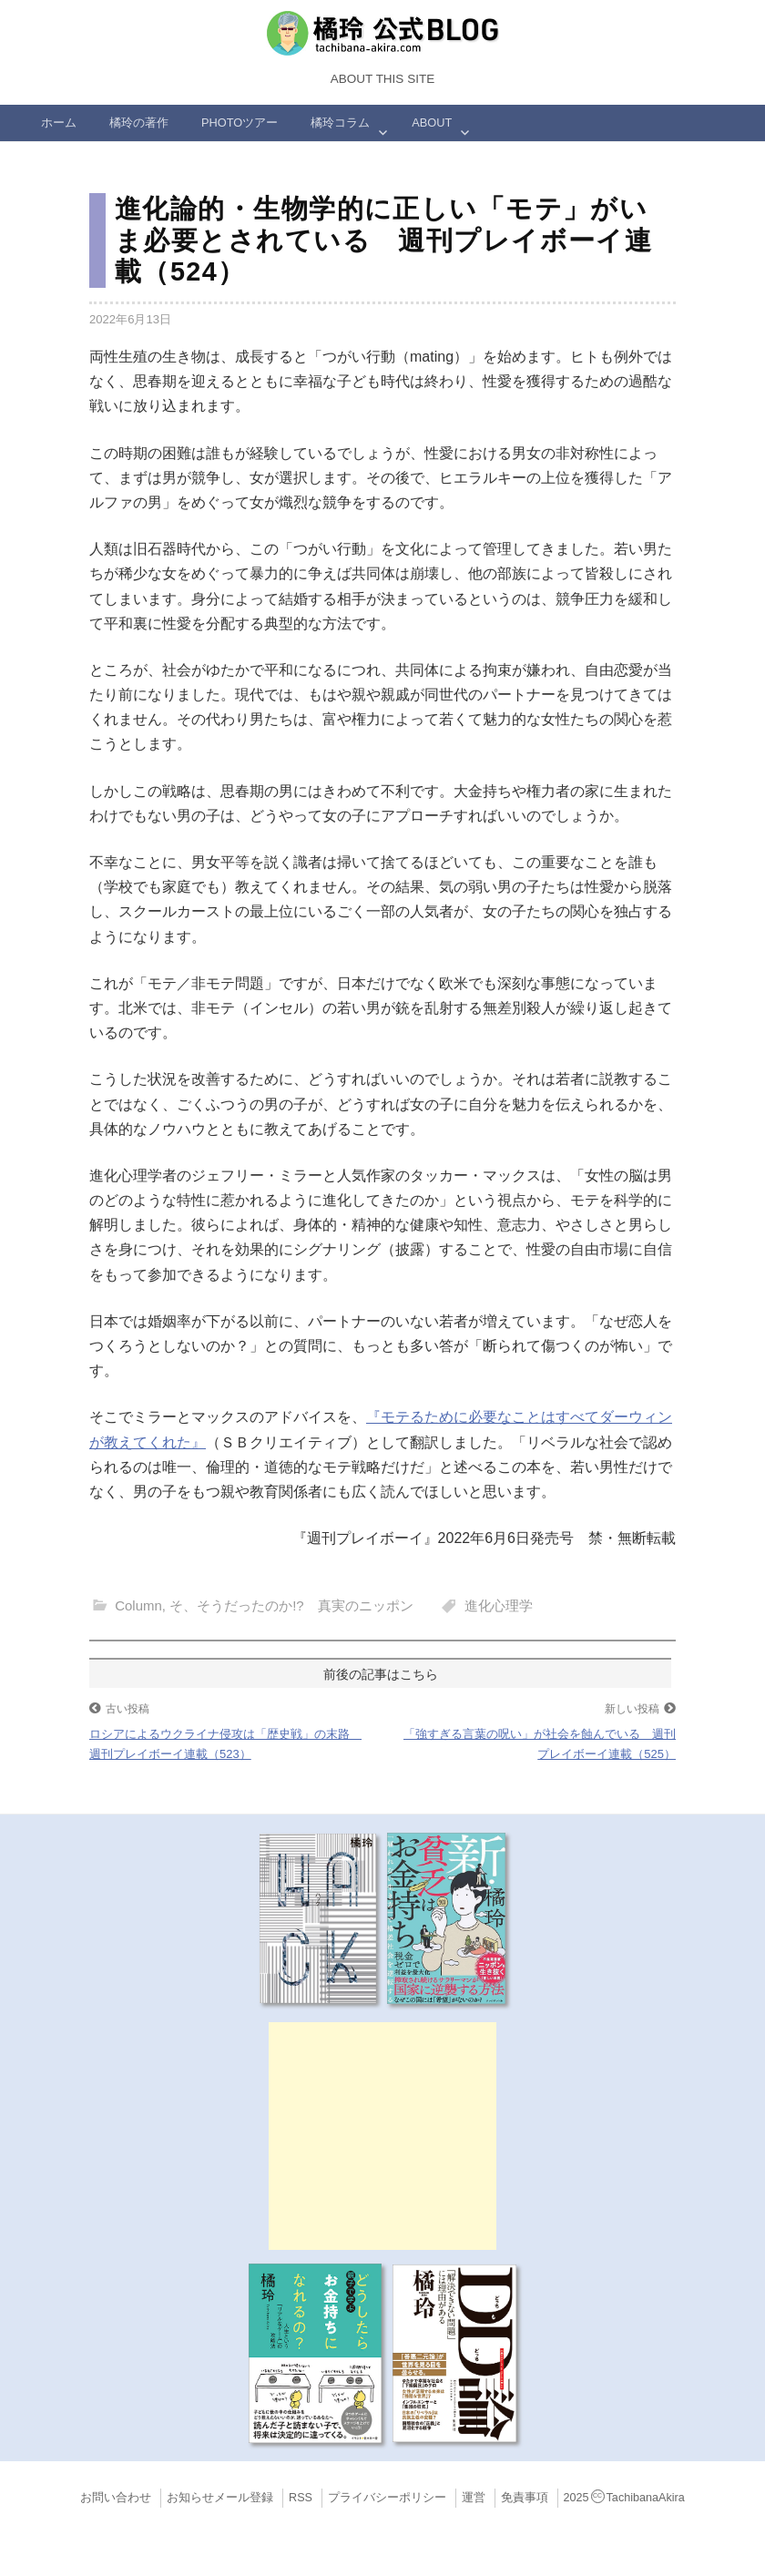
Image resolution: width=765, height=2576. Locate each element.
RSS (300, 2497)
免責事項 (524, 2497)
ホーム (58, 122)
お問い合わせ (115, 2497)
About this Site (382, 79)
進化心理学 (498, 1605)
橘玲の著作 (138, 122)
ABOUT (432, 122)
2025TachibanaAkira (624, 2497)
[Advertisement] (382, 2136)
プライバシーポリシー (387, 2497)
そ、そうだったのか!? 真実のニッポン (291, 1605)
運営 (473, 2497)
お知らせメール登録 (220, 2497)
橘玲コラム (340, 122)
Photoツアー (239, 122)
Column (138, 1605)
